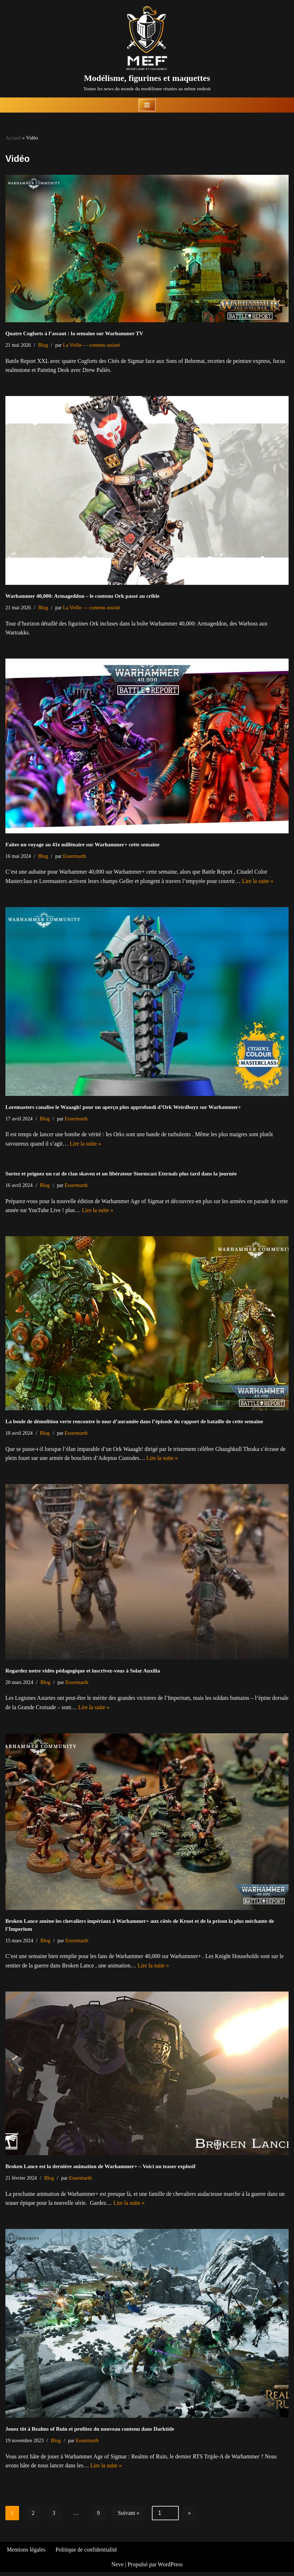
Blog (44, 345)
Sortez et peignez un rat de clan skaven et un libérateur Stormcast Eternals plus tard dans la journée (121, 1175)
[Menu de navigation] (147, 105)
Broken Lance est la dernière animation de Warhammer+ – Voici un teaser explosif (100, 2169)
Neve (117, 2568)
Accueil (13, 138)
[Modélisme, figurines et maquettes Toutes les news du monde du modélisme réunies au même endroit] (147, 48)
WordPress (170, 2568)
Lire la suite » (261, 882)
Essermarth (75, 857)
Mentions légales (26, 2553)
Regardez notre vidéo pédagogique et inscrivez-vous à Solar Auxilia (82, 1673)
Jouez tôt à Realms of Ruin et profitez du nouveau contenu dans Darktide (89, 2432)
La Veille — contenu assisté (92, 345)
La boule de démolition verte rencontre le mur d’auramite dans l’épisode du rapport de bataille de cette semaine (134, 1423)
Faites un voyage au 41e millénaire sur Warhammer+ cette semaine (82, 845)
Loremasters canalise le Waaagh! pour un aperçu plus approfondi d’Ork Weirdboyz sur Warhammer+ (123, 1108)
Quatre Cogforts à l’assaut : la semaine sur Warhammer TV (74, 333)
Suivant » (129, 2516)
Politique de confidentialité (87, 2553)
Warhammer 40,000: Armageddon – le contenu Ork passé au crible (82, 596)
